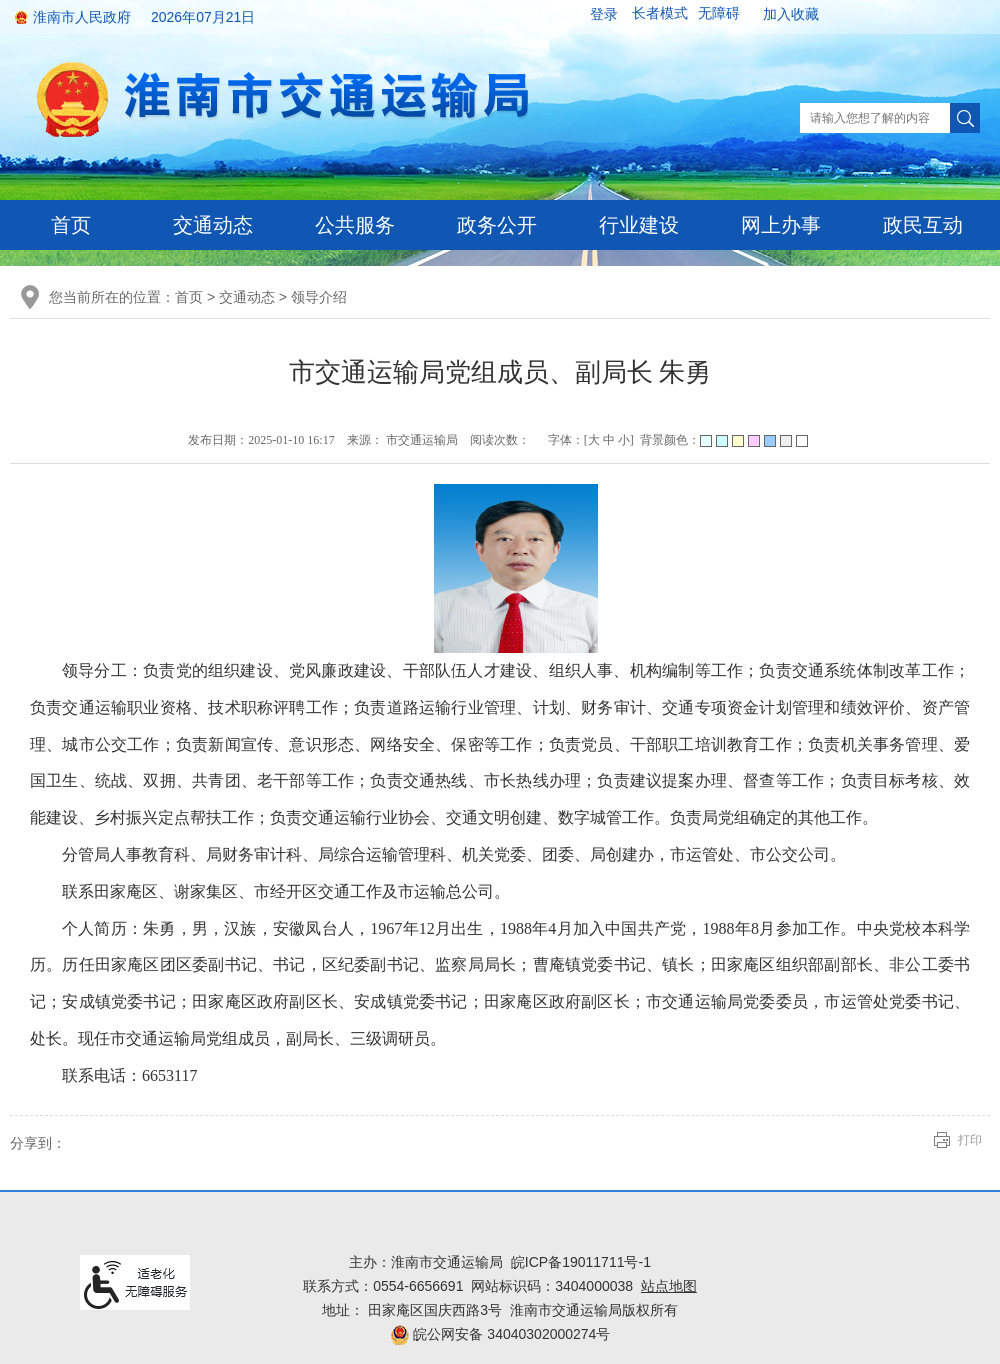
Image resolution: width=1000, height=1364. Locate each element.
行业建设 (639, 225)
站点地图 (669, 1286)
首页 (71, 225)
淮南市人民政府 (82, 17)
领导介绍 (319, 297)
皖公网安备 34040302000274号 (500, 1334)
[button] (660, 14)
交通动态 (213, 225)
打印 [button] (970, 1140)
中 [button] (609, 440)
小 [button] (624, 440)
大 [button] (594, 440)
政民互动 (923, 225)
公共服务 (355, 225)
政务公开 (497, 225)
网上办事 (781, 225)
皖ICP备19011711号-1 (581, 1262)
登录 (604, 14)
